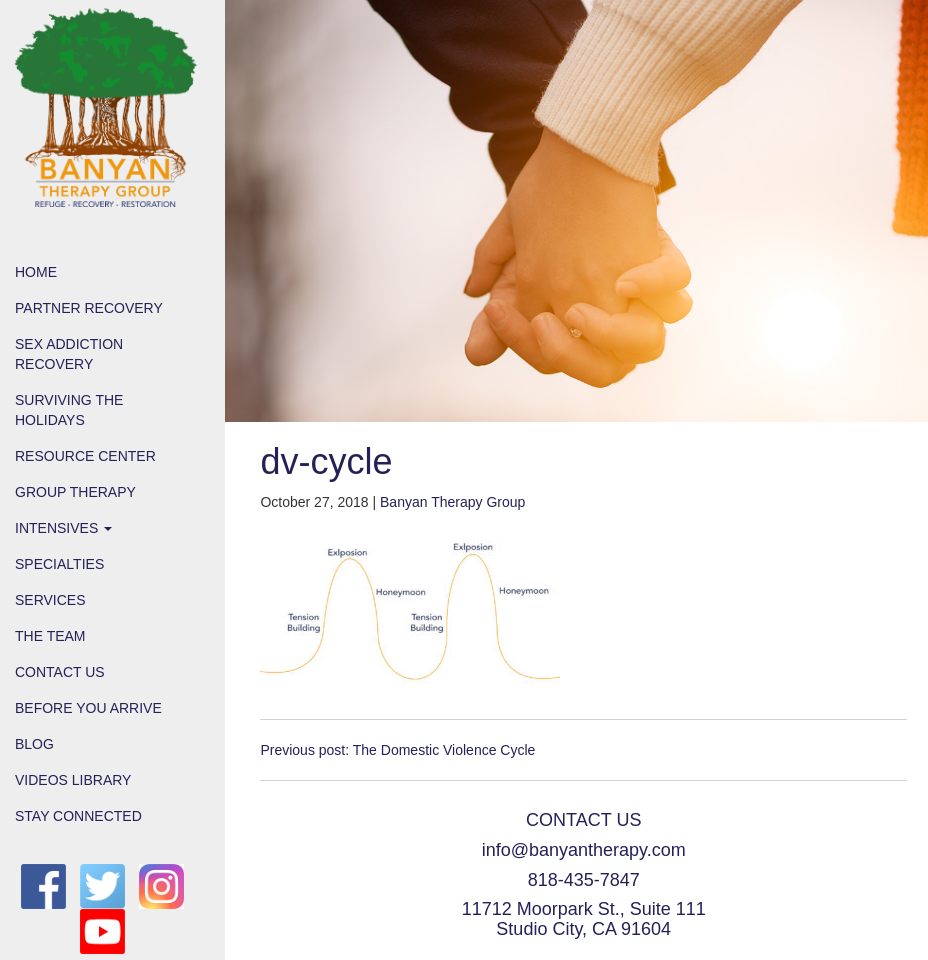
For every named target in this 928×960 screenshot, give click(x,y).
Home (36, 272)
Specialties (59, 564)
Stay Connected (78, 816)
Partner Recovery (89, 308)
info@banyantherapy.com (584, 850)
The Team (50, 636)
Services (50, 600)
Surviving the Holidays (69, 410)
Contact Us (60, 672)
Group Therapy (75, 492)
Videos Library (73, 780)
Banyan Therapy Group (452, 502)
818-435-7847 (584, 880)
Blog (34, 744)
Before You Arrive (88, 708)
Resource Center (85, 456)
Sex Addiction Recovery (69, 354)
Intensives (63, 528)
